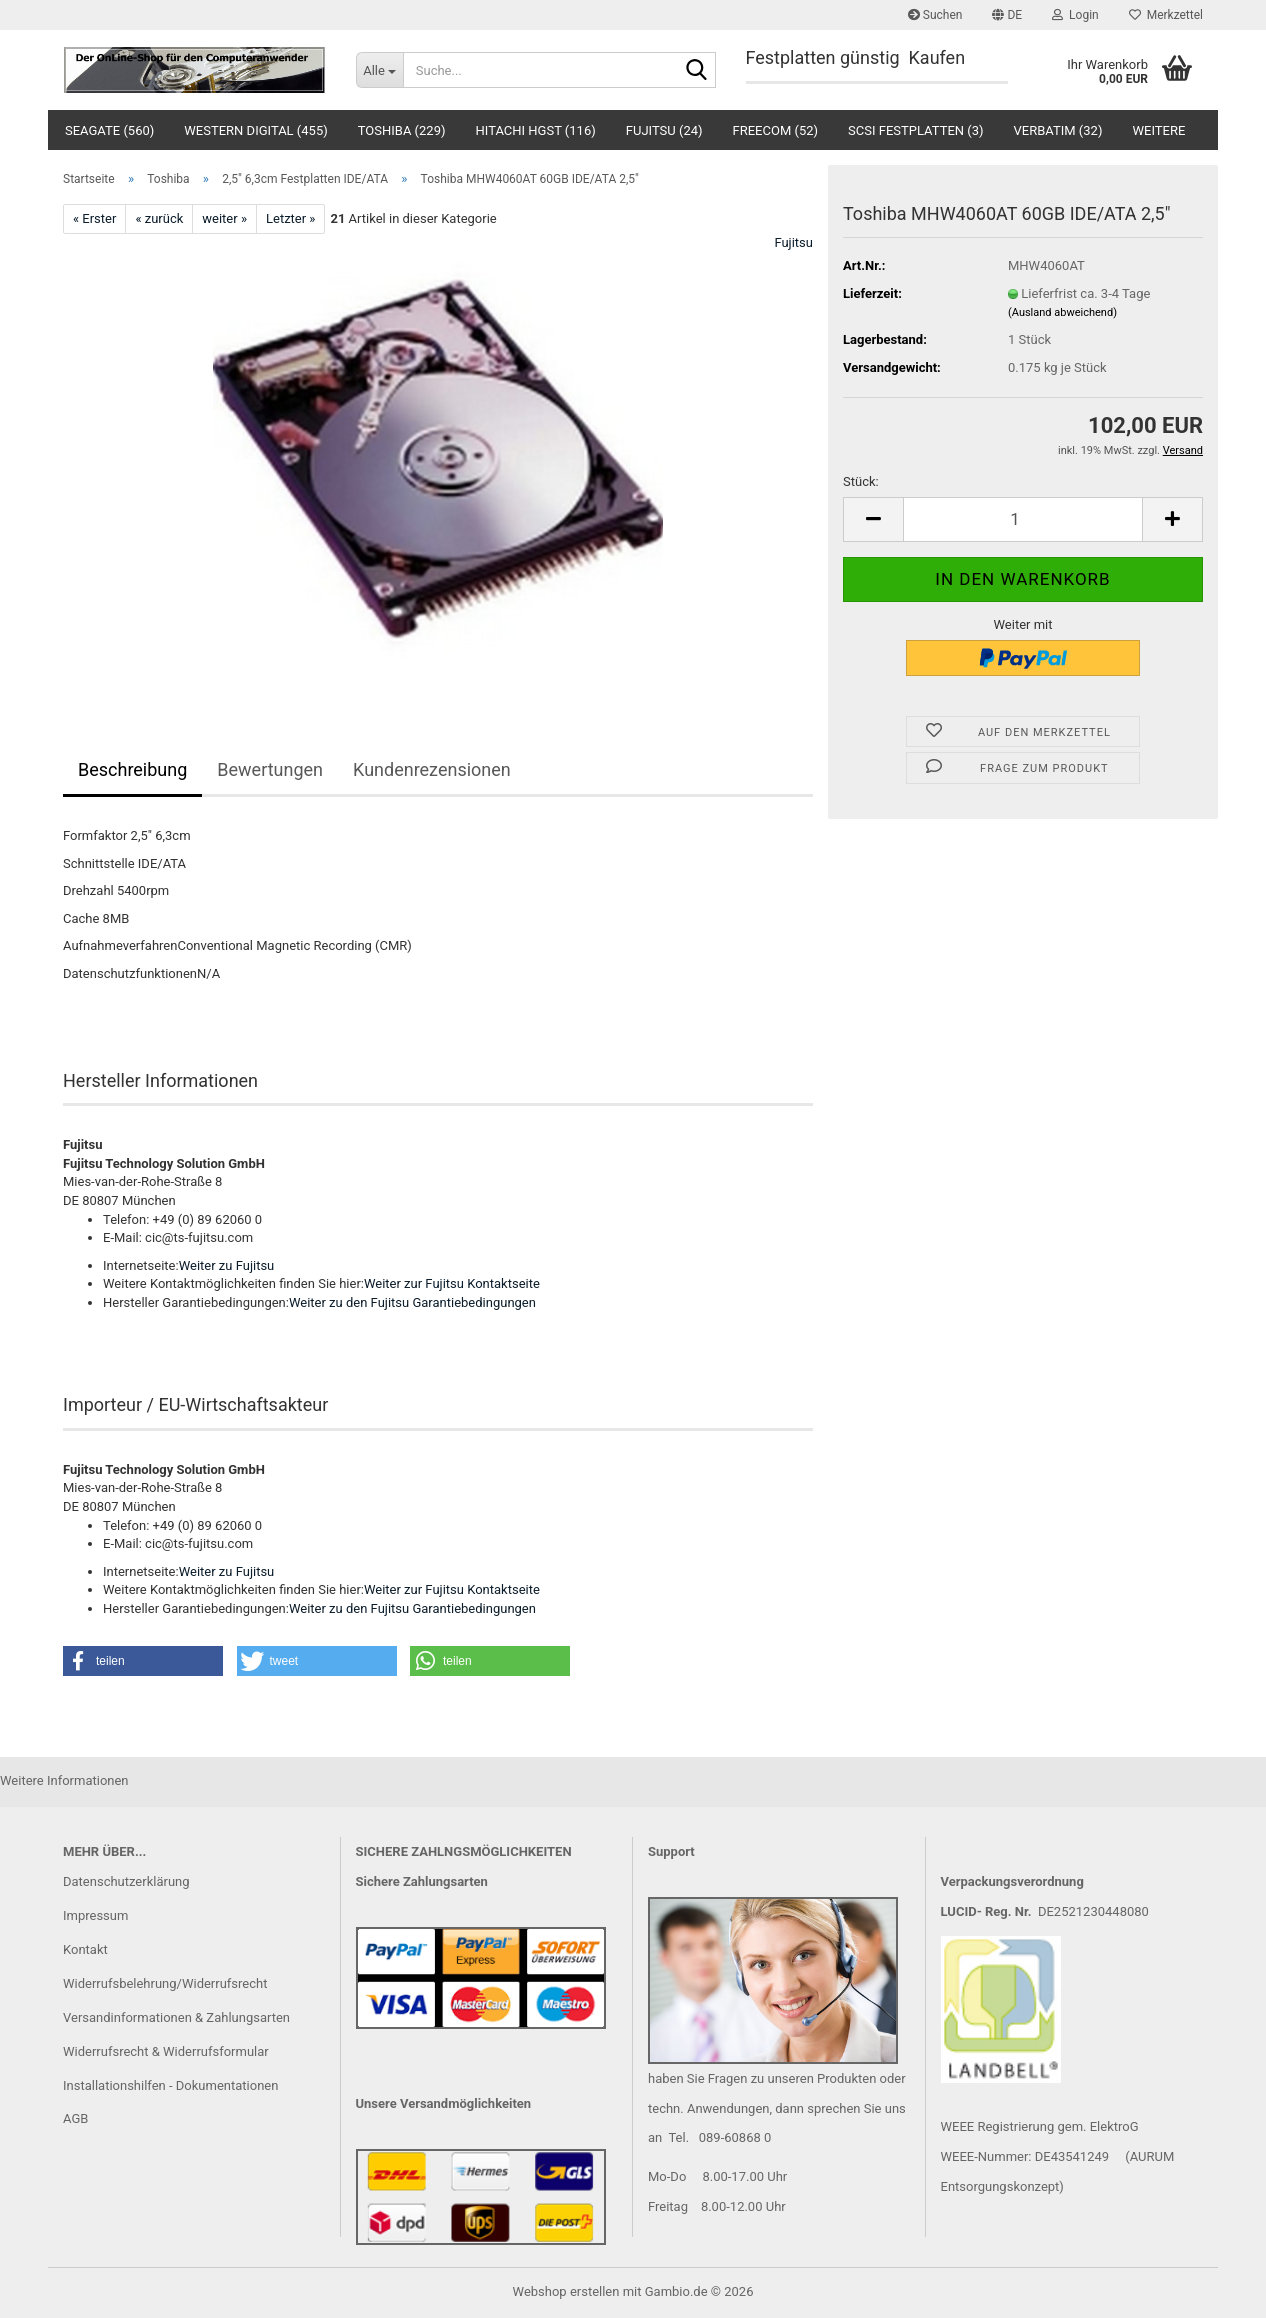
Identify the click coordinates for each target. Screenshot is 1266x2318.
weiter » (224, 218)
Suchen (935, 15)
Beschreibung (132, 769)
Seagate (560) (109, 130)
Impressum (95, 1915)
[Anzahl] (1023, 519)
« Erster (94, 218)
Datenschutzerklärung (126, 1881)
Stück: (861, 481)
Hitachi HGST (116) (536, 130)
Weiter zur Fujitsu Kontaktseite (452, 1283)
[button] (1007, 15)
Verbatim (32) (1058, 130)
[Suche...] (379, 70)
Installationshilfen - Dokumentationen (170, 2085)
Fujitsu (793, 242)
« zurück (159, 218)
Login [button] (1075, 15)
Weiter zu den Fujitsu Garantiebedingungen (412, 1302)
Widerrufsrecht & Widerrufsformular (166, 2051)
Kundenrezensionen (432, 769)
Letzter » (290, 218)
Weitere (1158, 130)
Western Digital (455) (255, 130)
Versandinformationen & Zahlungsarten (176, 2017)
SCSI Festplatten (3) (915, 130)
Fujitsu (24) (664, 130)
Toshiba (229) (402, 130)
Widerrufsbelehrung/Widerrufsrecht (165, 1983)
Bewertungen (270, 769)
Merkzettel (1166, 15)
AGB (75, 2118)
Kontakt (85, 1949)
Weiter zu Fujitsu (227, 1265)
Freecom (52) (776, 130)
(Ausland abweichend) (1062, 312)
